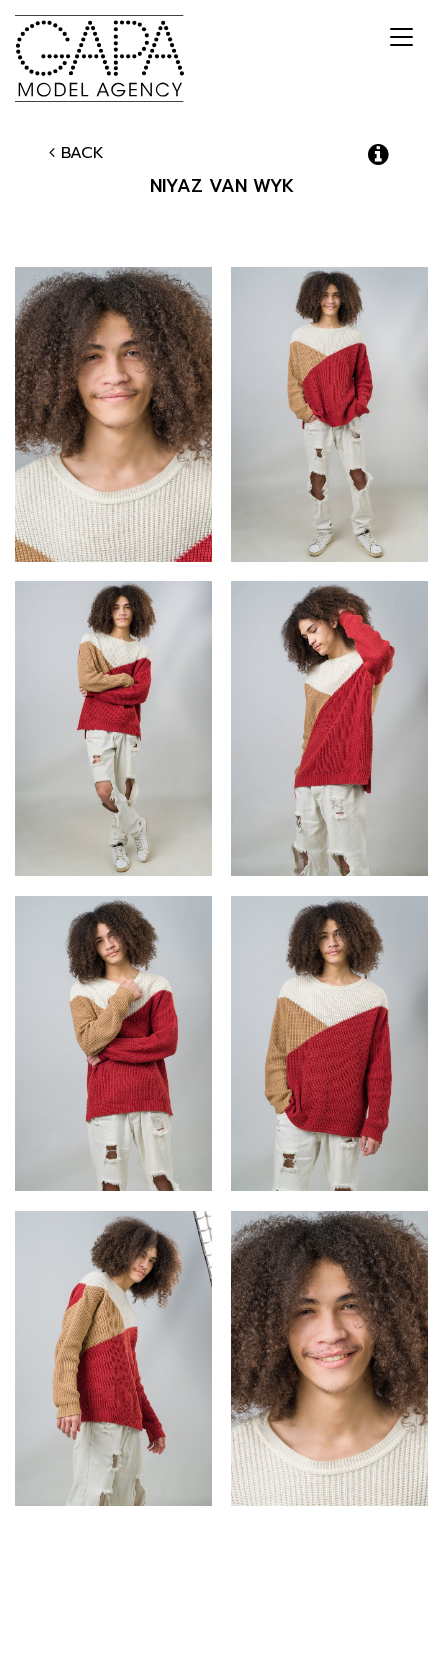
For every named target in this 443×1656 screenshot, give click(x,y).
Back (76, 153)
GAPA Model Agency (99, 58)
